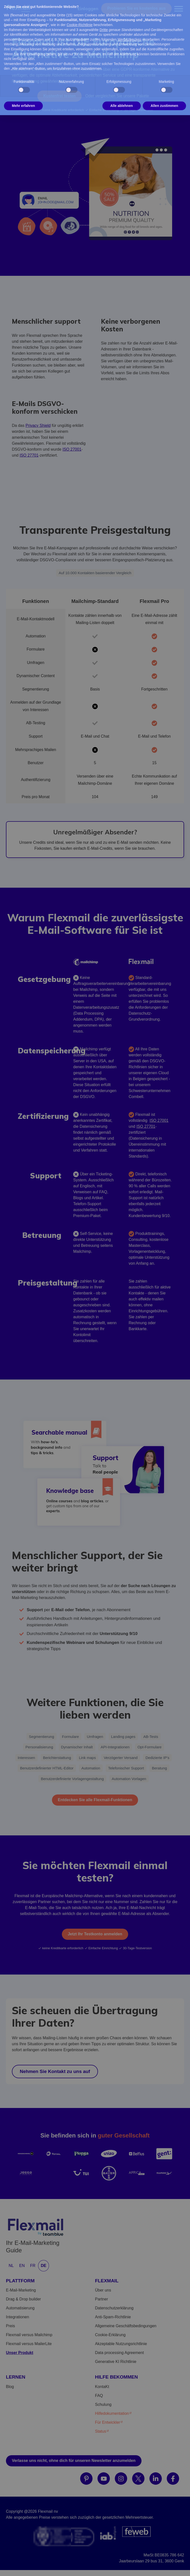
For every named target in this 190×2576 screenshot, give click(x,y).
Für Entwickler (107, 2422)
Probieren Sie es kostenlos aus (136, 8)
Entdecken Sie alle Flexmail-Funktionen (95, 1800)
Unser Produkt (19, 2353)
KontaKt (102, 2387)
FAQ (99, 2395)
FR (32, 2265)
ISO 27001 (72, 449)
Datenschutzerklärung (114, 2308)
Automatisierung (20, 2308)
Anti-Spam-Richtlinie (113, 2317)
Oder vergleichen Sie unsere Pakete (117, 96)
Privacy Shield (37, 425)
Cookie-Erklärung (110, 2335)
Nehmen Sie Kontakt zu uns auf (55, 2071)
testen (59, 96)
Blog (10, 2387)
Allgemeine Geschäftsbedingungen (125, 2326)
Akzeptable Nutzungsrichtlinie (121, 2344)
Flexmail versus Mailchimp (29, 2335)
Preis (10, 2326)
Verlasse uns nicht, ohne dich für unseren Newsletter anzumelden (74, 2460)
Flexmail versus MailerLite (29, 2344)
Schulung (103, 2404)
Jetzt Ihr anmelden (95, 1934)
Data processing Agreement (119, 2353)
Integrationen (17, 2317)
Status (100, 2431)
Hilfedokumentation (112, 2413)
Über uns (103, 2290)
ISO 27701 (29, 455)
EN (21, 2265)
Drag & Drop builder (23, 2299)
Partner (101, 2299)
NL (11, 2265)
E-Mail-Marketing (21, 2290)
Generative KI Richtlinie (115, 2361)
